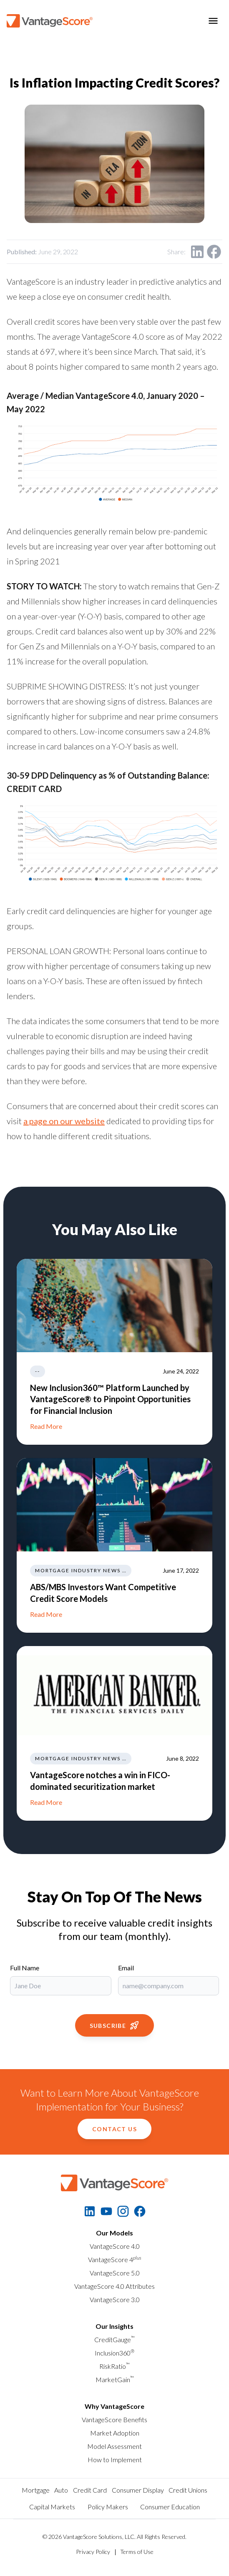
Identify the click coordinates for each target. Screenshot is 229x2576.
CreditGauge (114, 2339)
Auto (61, 2490)
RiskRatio (114, 2366)
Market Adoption (114, 2433)
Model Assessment (114, 2446)
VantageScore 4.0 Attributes (114, 2286)
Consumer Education (170, 2507)
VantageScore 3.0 (115, 2299)
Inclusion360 (114, 2353)
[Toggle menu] (213, 21)
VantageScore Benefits (114, 2419)
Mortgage (36, 2490)
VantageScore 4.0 (115, 2246)
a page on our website (64, 1121)
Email (126, 1968)
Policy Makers (108, 2507)
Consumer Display (138, 2490)
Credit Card (90, 2490)
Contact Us (114, 2128)
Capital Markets (52, 2507)
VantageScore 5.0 (115, 2273)
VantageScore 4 (114, 2259)
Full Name (24, 1968)
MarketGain (115, 2379)
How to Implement (115, 2459)
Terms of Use (137, 2551)
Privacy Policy (93, 2551)
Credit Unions (188, 2490)
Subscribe (115, 2025)
